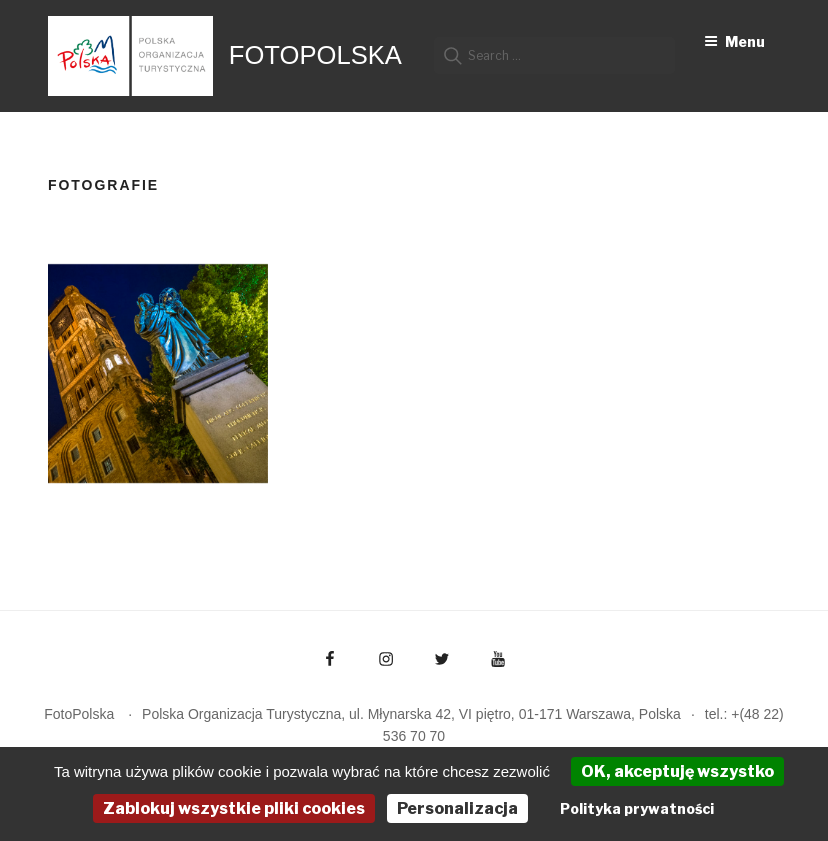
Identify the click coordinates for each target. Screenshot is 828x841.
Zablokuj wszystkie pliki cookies (234, 808)
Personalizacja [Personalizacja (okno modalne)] (457, 808)
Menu (734, 41)
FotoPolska (315, 55)
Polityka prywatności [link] (637, 808)
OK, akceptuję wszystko (677, 771)
